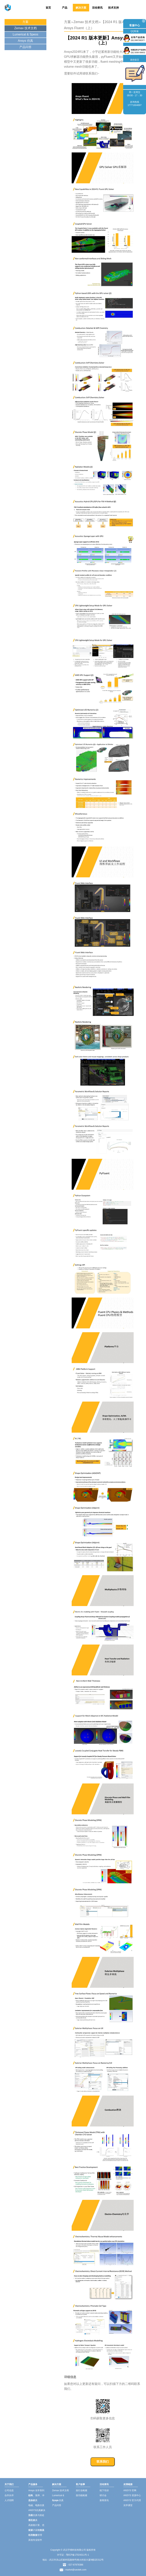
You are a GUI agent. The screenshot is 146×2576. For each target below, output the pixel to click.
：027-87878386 (73, 2564)
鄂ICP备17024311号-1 (77, 2555)
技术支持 (113, 7)
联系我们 (103, 2461)
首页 (48, 7)
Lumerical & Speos (25, 34)
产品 (64, 7)
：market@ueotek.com (74, 2569)
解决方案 (81, 7)
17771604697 (134, 105)
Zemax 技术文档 (25, 28)
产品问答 (25, 47)
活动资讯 (97, 7)
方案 (25, 21)
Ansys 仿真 (25, 40)
